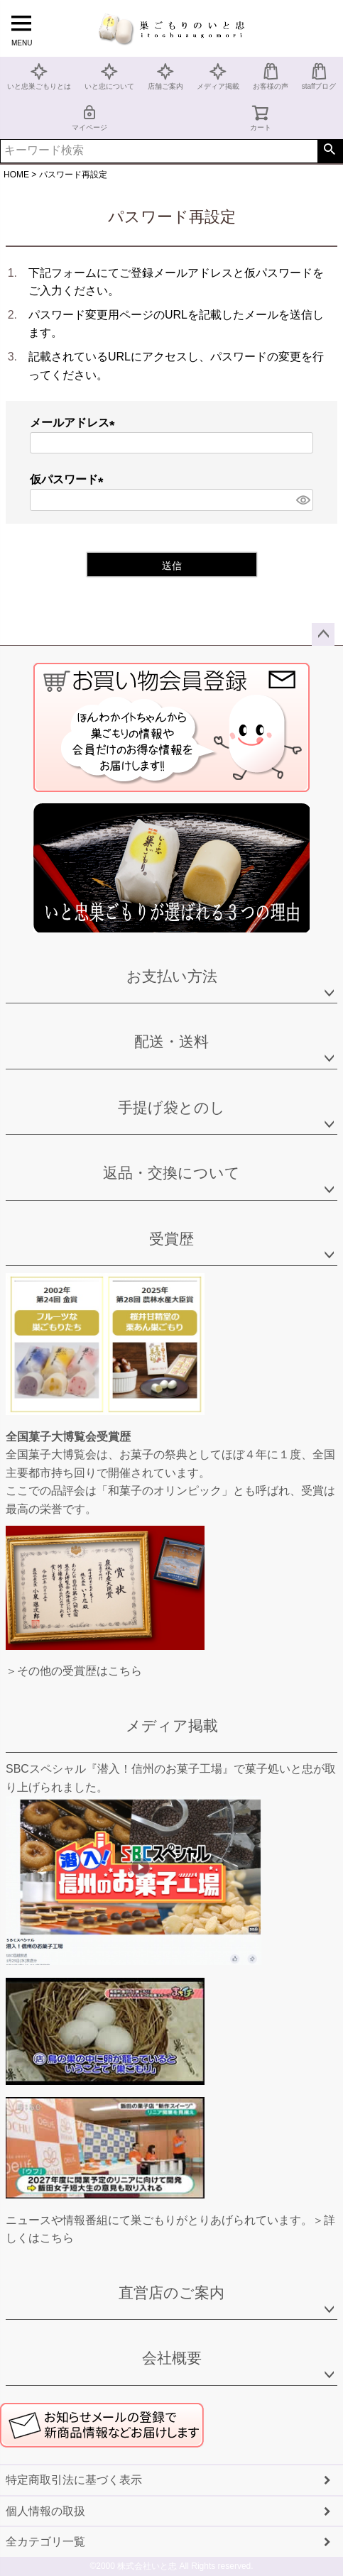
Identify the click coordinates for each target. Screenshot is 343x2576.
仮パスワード (69, 479)
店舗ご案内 (165, 76)
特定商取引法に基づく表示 (74, 2480)
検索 (329, 151)
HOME (16, 175)
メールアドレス (75, 423)
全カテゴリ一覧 (45, 2542)
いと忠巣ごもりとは (39, 76)
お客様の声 (270, 76)
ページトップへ (323, 634)
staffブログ (319, 76)
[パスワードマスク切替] (302, 500)
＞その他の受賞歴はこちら (74, 1671)
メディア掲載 (218, 76)
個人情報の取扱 (45, 2511)
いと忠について (109, 76)
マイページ (89, 117)
